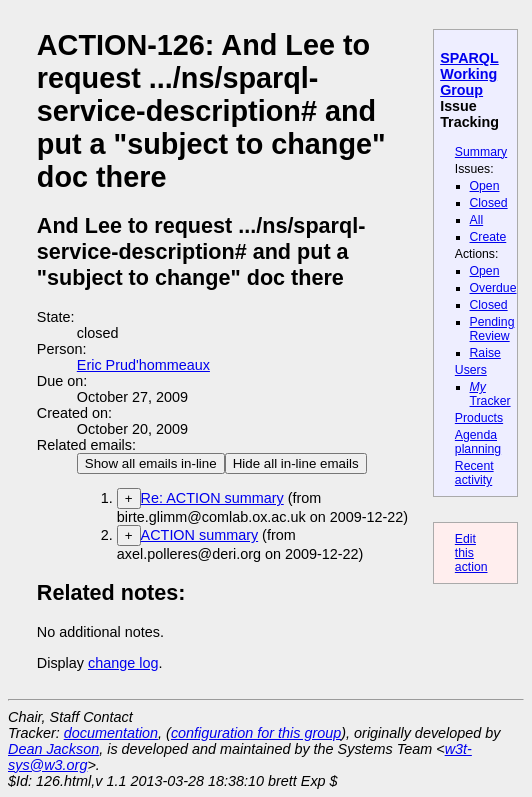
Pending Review (492, 329)
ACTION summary (200, 535)
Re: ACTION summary (212, 498)
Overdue (493, 288)
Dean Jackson (53, 749)
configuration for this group (256, 733)
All (477, 220)
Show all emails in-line (151, 463)
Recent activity (474, 473)
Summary (481, 152)
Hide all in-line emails (296, 463)
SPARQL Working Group (469, 74)
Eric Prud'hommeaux (143, 365)
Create (488, 237)
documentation (111, 733)
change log (123, 663)
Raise (485, 353)
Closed (489, 203)
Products (479, 418)
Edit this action (471, 553)
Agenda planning (478, 442)
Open (485, 186)
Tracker (490, 394)
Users (471, 370)
